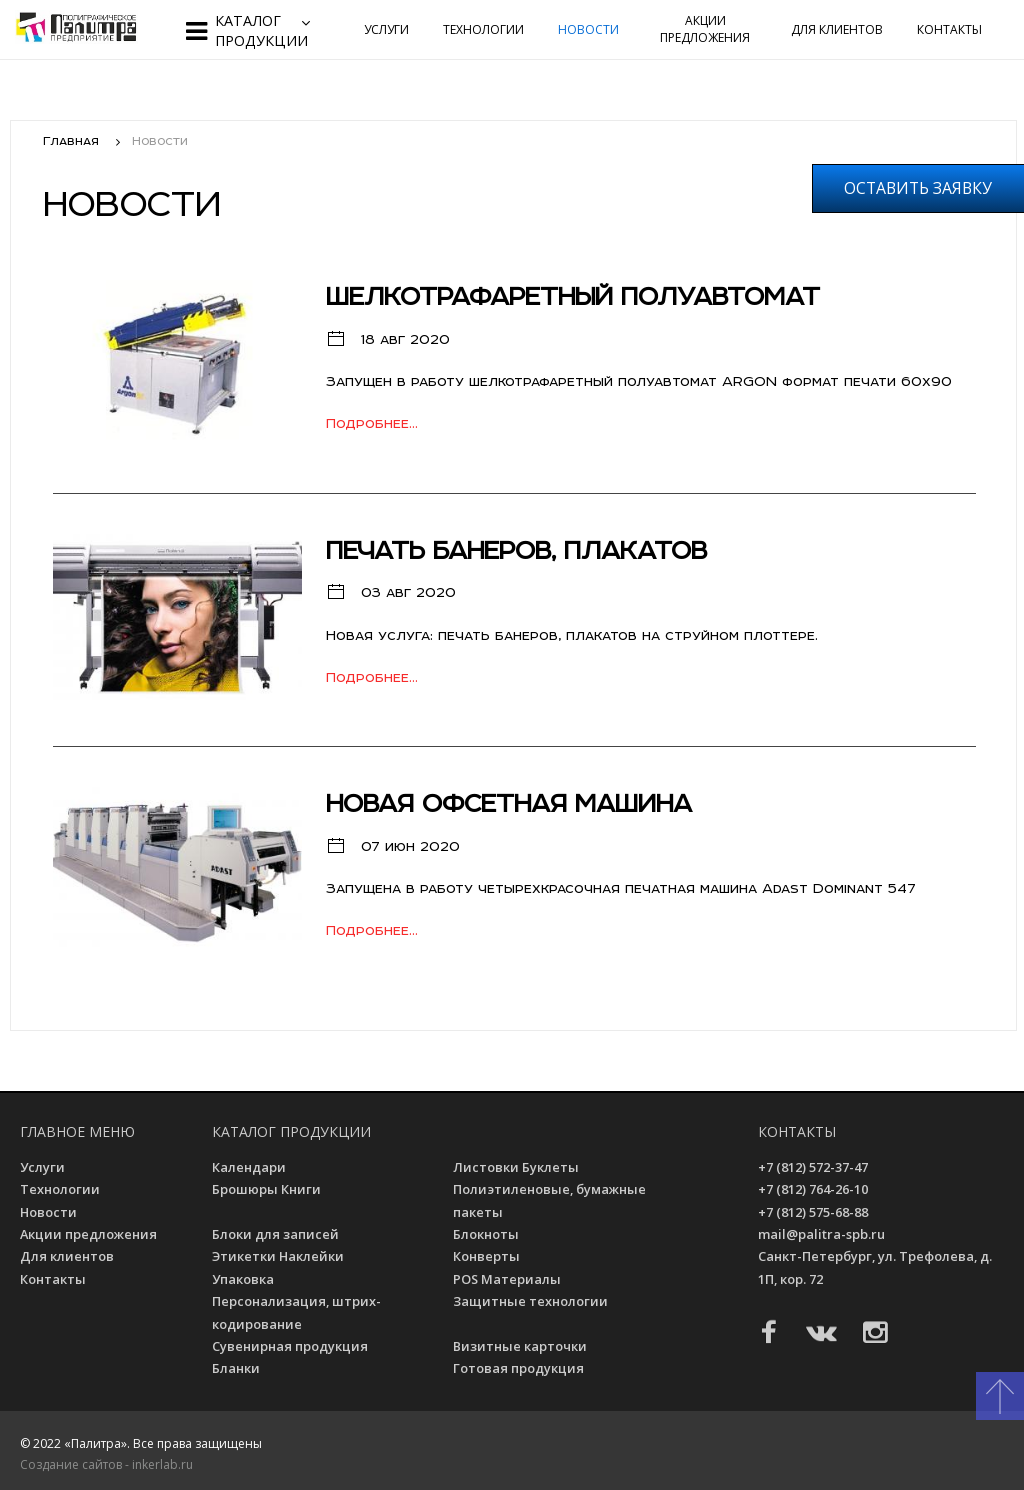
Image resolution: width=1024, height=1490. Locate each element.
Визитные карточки (523, 1346)
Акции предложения (705, 29)
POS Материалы (510, 1279)
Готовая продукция (520, 1368)
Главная (71, 140)
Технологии (483, 29)
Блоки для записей (278, 1234)
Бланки (239, 1368)
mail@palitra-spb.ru (821, 1234)
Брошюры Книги (269, 1189)
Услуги (386, 29)
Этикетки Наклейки (281, 1256)
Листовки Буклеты (518, 1167)
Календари (252, 1167)
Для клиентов (837, 29)
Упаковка (245, 1279)
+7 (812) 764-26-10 (813, 1189)
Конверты (489, 1256)
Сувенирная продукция (293, 1346)
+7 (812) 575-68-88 (813, 1212)
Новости (588, 29)
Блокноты (489, 1234)
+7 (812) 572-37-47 (813, 1167)
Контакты (949, 29)
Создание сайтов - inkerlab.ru (106, 1464)
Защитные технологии (534, 1301)
